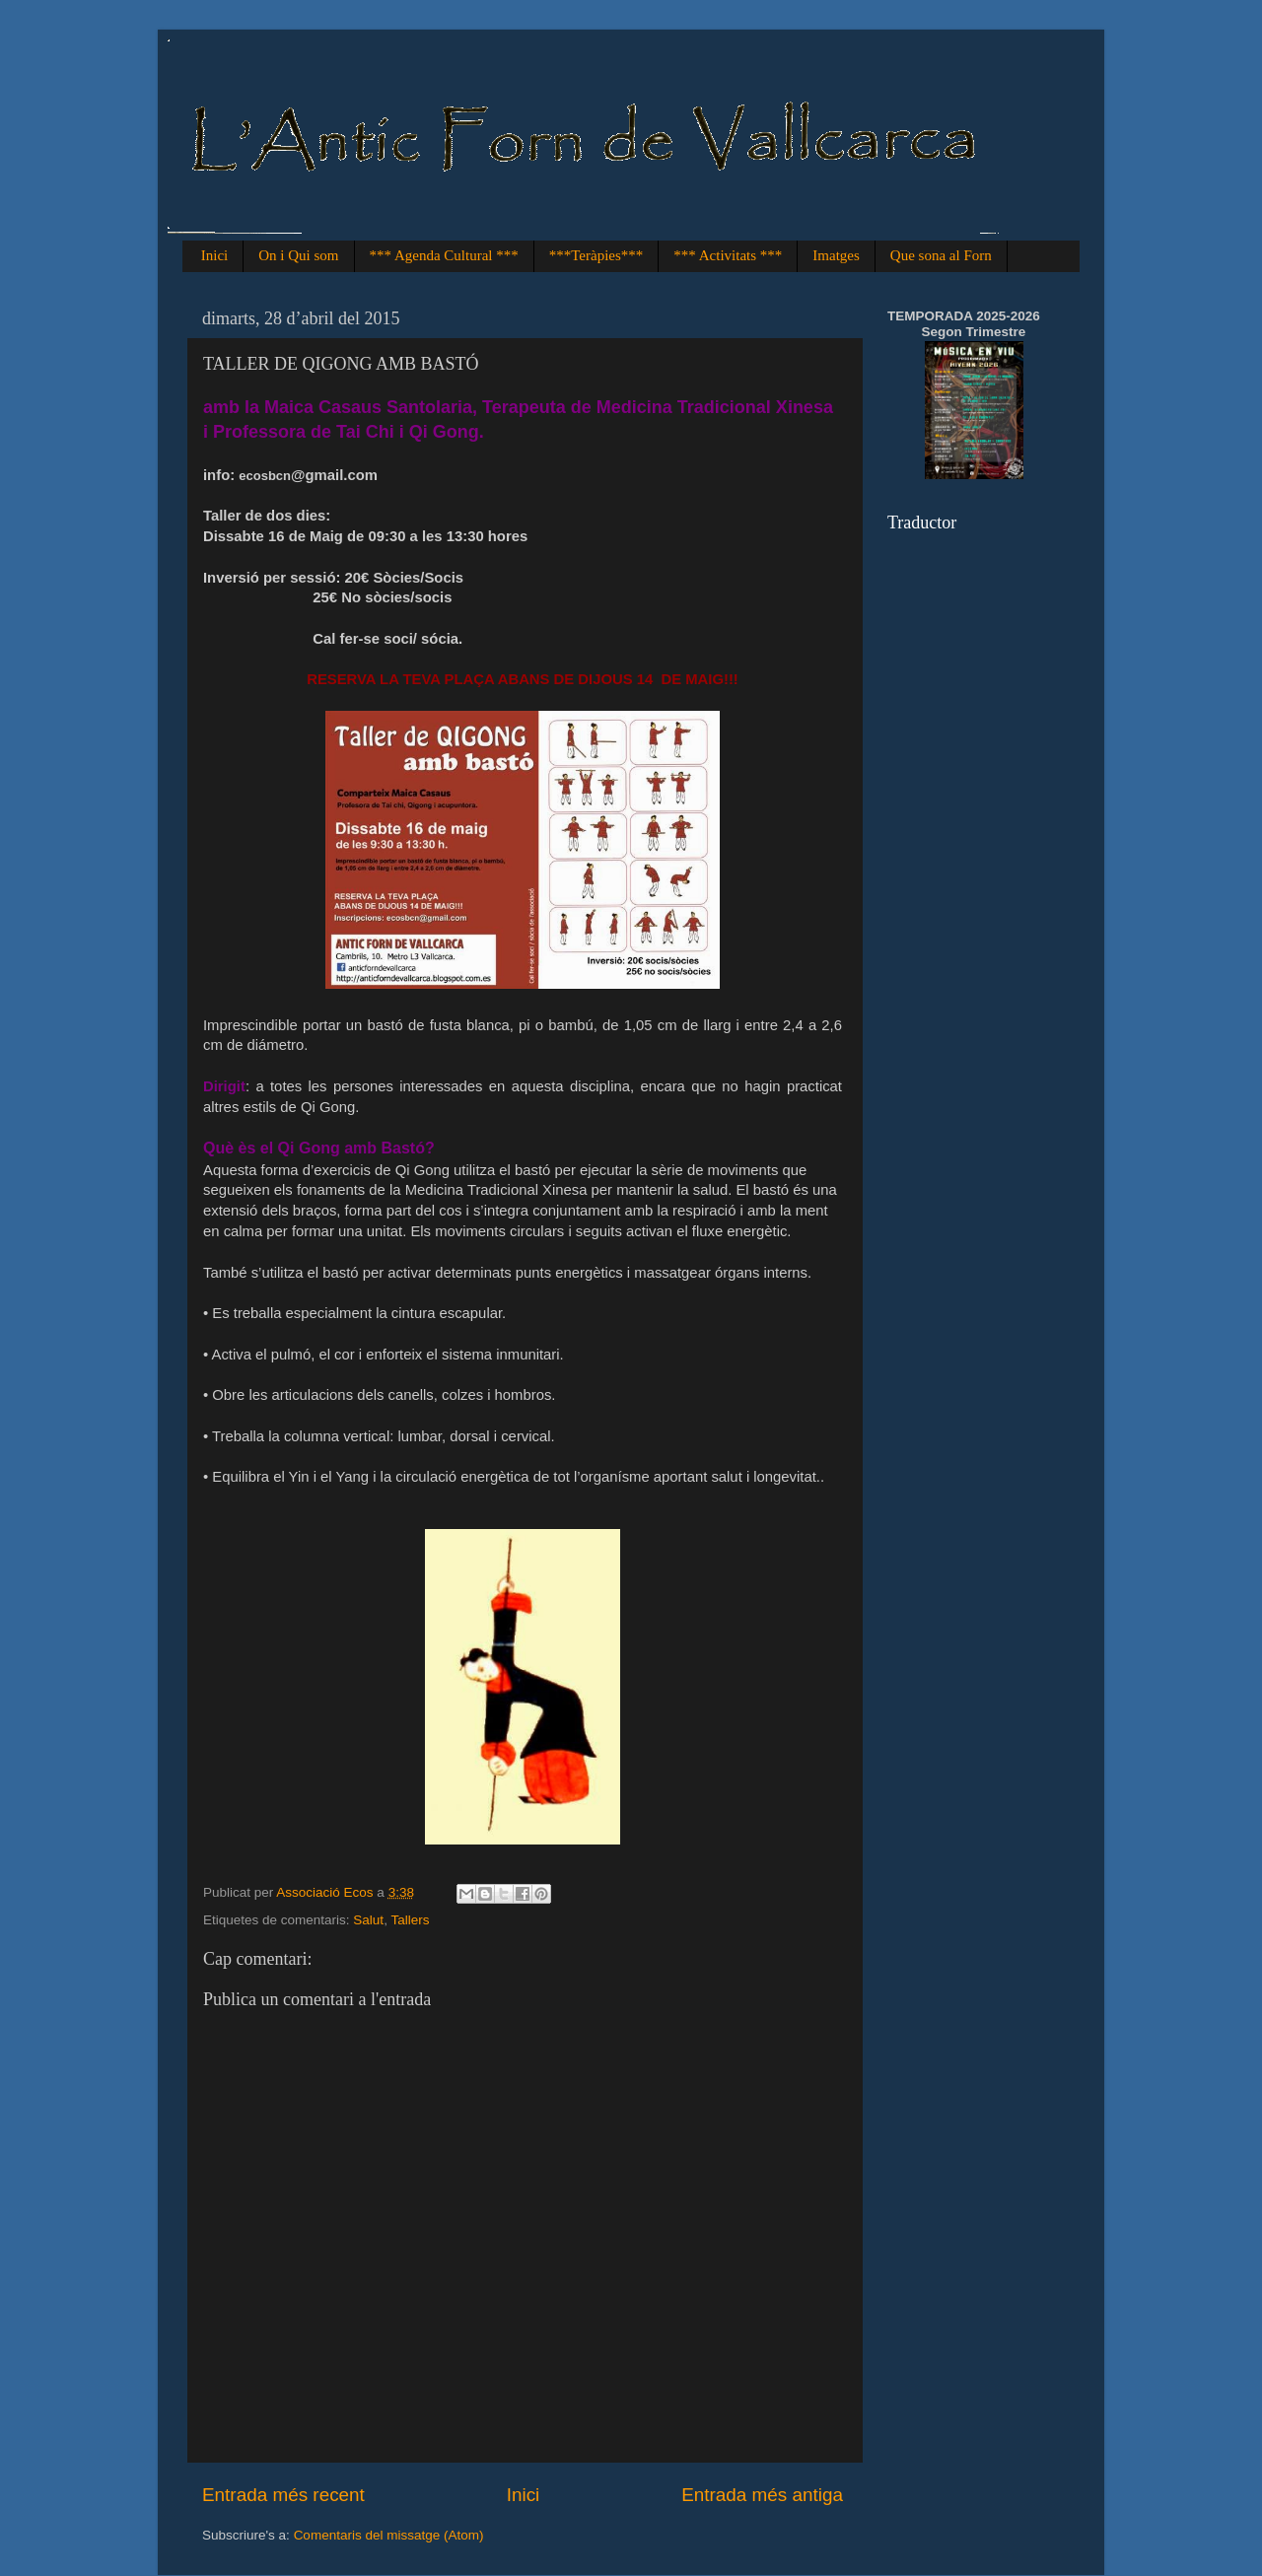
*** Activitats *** (727, 255)
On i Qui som (298, 255)
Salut (368, 1920)
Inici (215, 255)
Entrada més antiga (762, 2494)
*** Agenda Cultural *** (444, 255)
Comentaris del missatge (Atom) (389, 2535)
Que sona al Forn (941, 255)
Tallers (409, 1920)
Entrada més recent (283, 2494)
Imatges (835, 255)
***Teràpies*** (596, 255)
